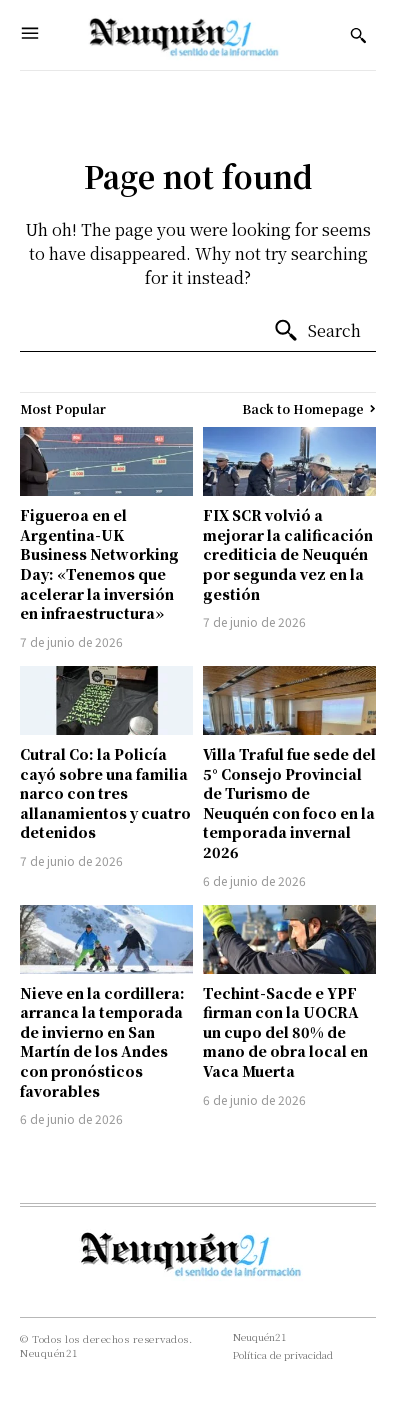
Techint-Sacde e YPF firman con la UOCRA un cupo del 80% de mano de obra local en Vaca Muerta (285, 1032)
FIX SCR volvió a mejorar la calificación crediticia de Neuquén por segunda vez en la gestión (288, 554)
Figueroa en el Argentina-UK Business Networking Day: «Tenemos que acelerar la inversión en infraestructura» (99, 564)
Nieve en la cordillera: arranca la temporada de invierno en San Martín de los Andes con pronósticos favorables (102, 1042)
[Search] (317, 331)
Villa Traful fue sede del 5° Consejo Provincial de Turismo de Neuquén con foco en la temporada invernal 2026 (289, 803)
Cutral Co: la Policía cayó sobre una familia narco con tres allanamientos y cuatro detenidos (105, 793)
